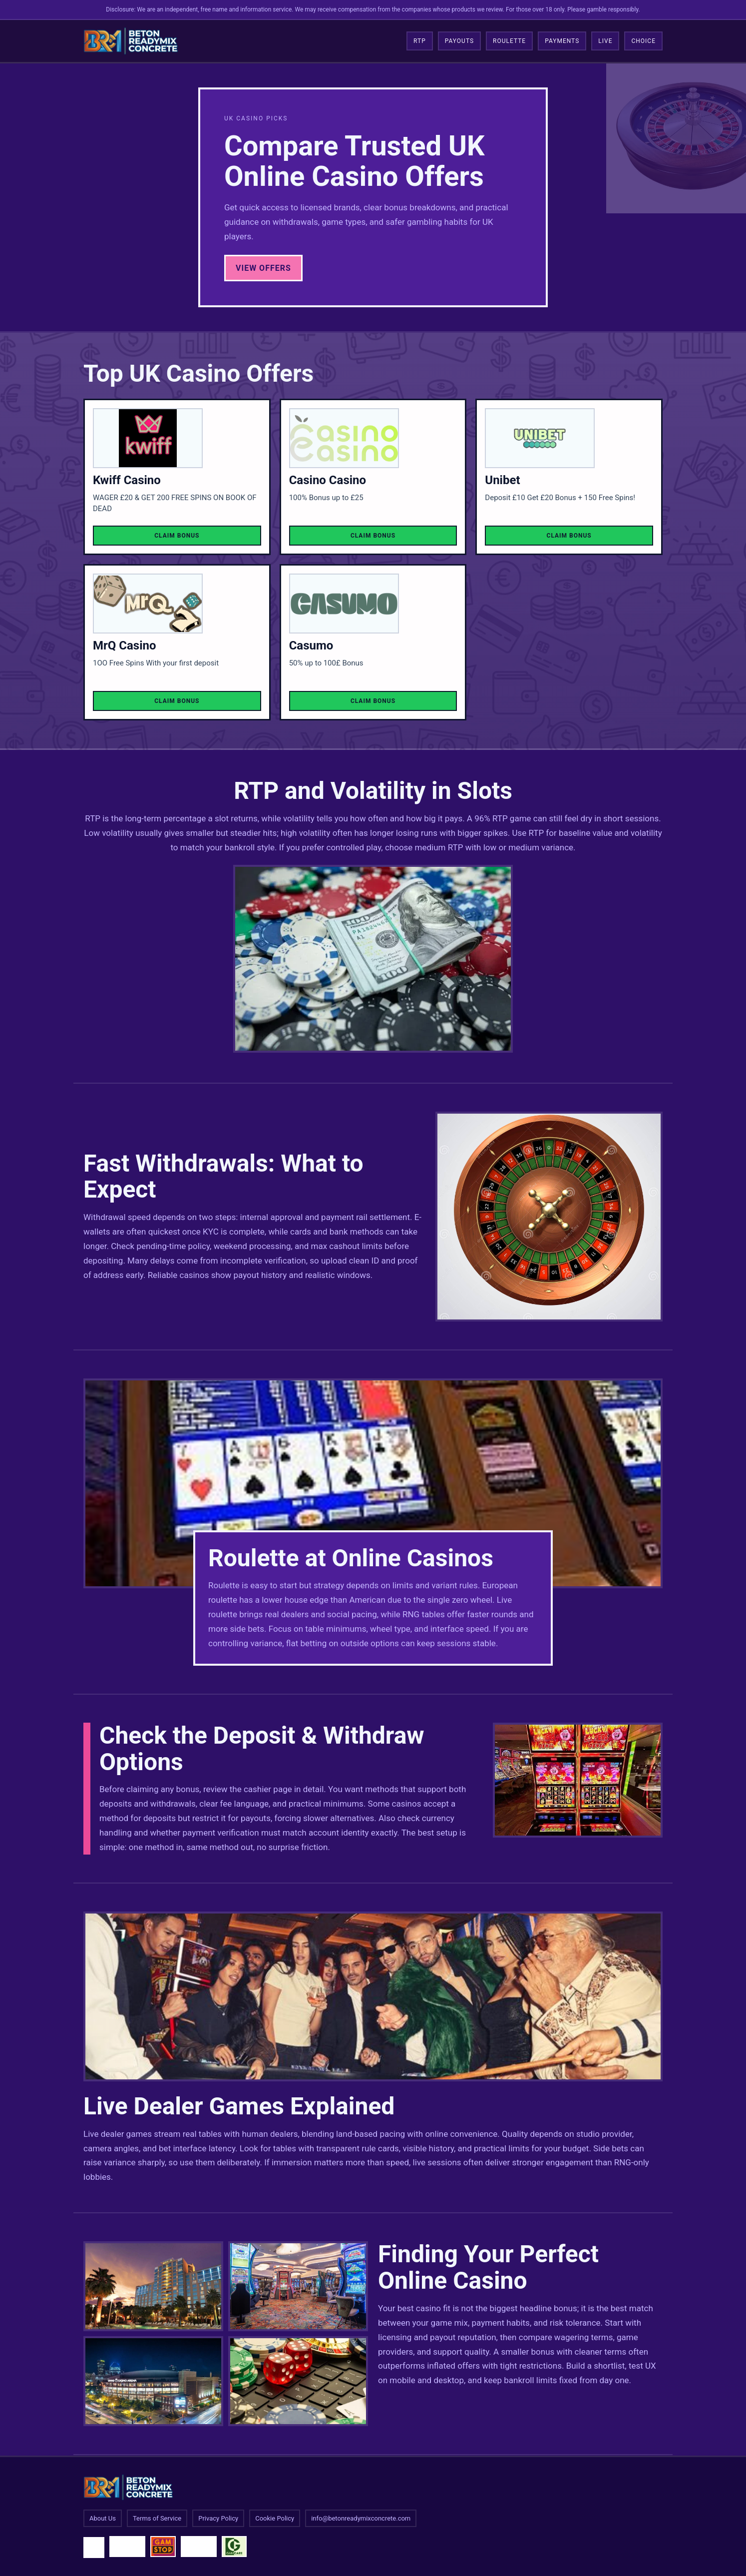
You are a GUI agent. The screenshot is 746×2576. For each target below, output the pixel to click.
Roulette (509, 40)
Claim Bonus (176, 535)
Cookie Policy (274, 2518)
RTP (419, 40)
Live (605, 40)
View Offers (263, 268)
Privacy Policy (218, 2518)
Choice (643, 40)
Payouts (459, 40)
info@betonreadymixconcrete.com (360, 2518)
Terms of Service (157, 2518)
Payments (562, 40)
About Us (102, 2518)
